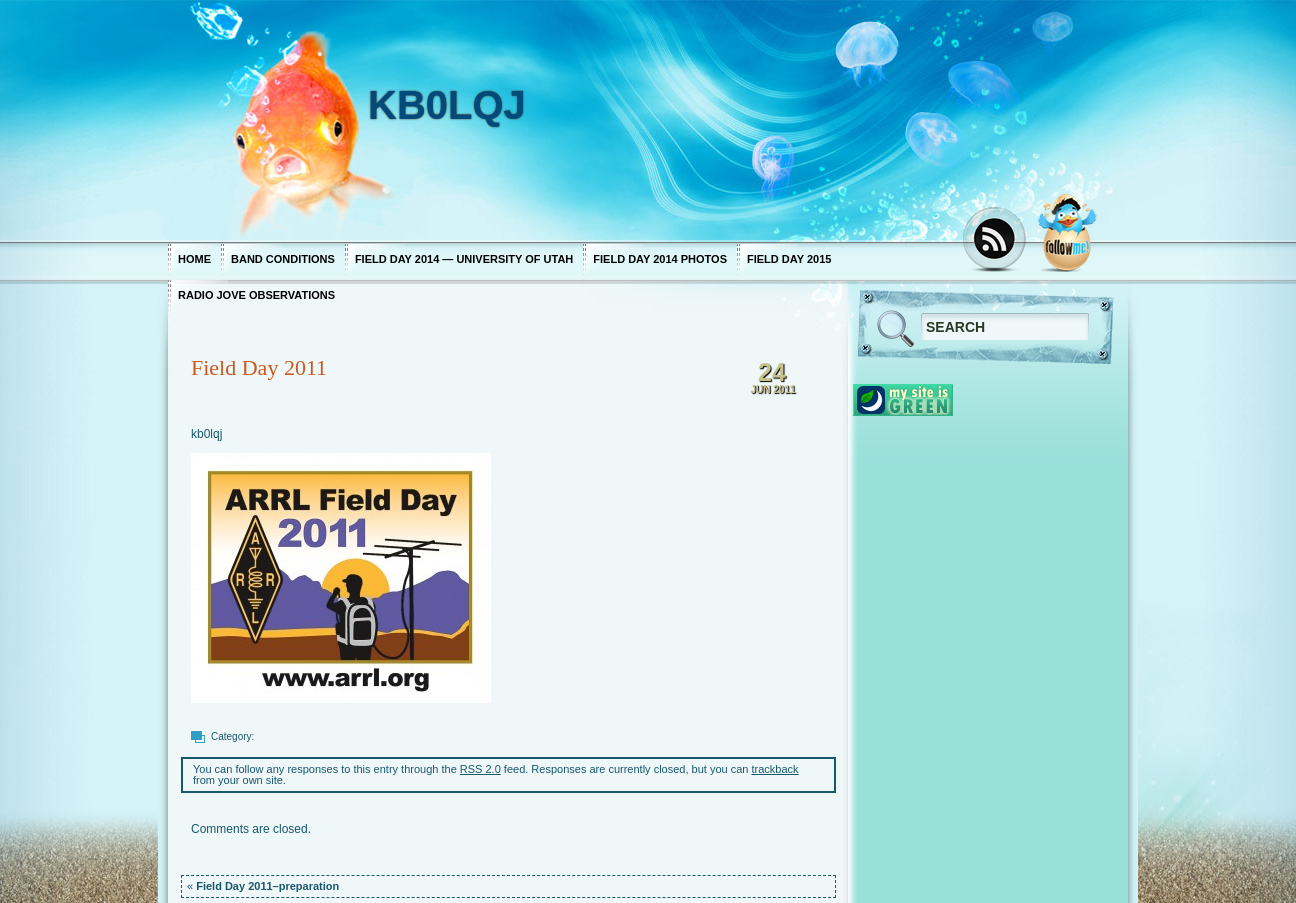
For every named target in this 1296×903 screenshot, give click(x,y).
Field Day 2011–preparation (267, 886)
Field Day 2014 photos (660, 259)
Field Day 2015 (789, 259)
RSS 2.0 (480, 769)
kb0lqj (206, 434)
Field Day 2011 (259, 367)
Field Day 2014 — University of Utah (464, 259)
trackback (775, 769)
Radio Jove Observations (256, 295)
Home (194, 259)
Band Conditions (283, 259)
